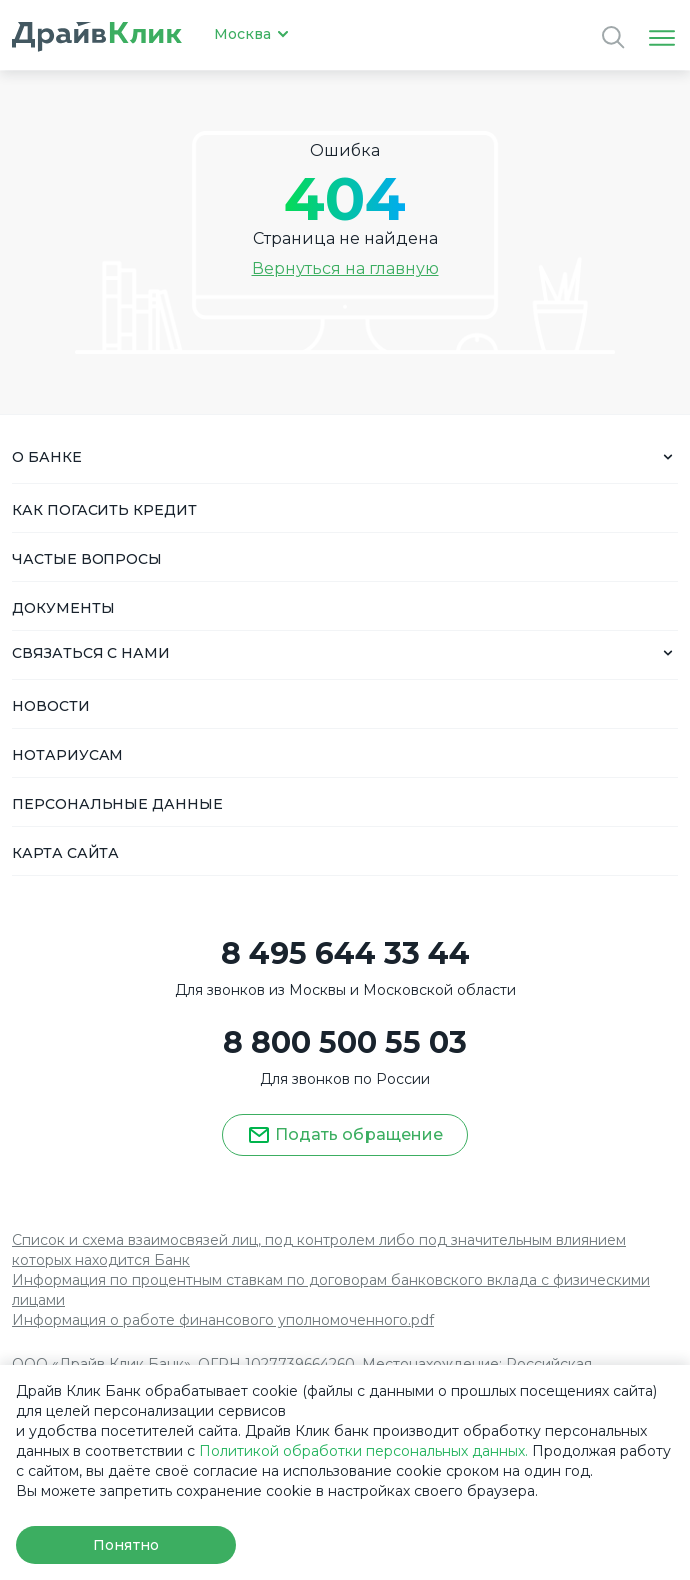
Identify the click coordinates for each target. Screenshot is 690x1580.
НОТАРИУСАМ (67, 755)
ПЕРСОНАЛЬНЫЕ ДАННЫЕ (117, 804)
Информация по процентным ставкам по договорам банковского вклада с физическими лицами (331, 1290)
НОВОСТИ (51, 706)
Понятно (125, 1545)
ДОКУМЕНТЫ (63, 608)
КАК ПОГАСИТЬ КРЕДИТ (104, 510)
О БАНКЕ (47, 457)
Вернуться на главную (345, 268)
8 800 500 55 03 (345, 1043)
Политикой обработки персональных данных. (363, 1451)
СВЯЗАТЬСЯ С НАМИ (91, 653)
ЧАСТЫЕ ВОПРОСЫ (87, 559)
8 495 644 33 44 (345, 954)
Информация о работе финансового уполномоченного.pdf (223, 1320)
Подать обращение (345, 1135)
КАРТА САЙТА (65, 853)
